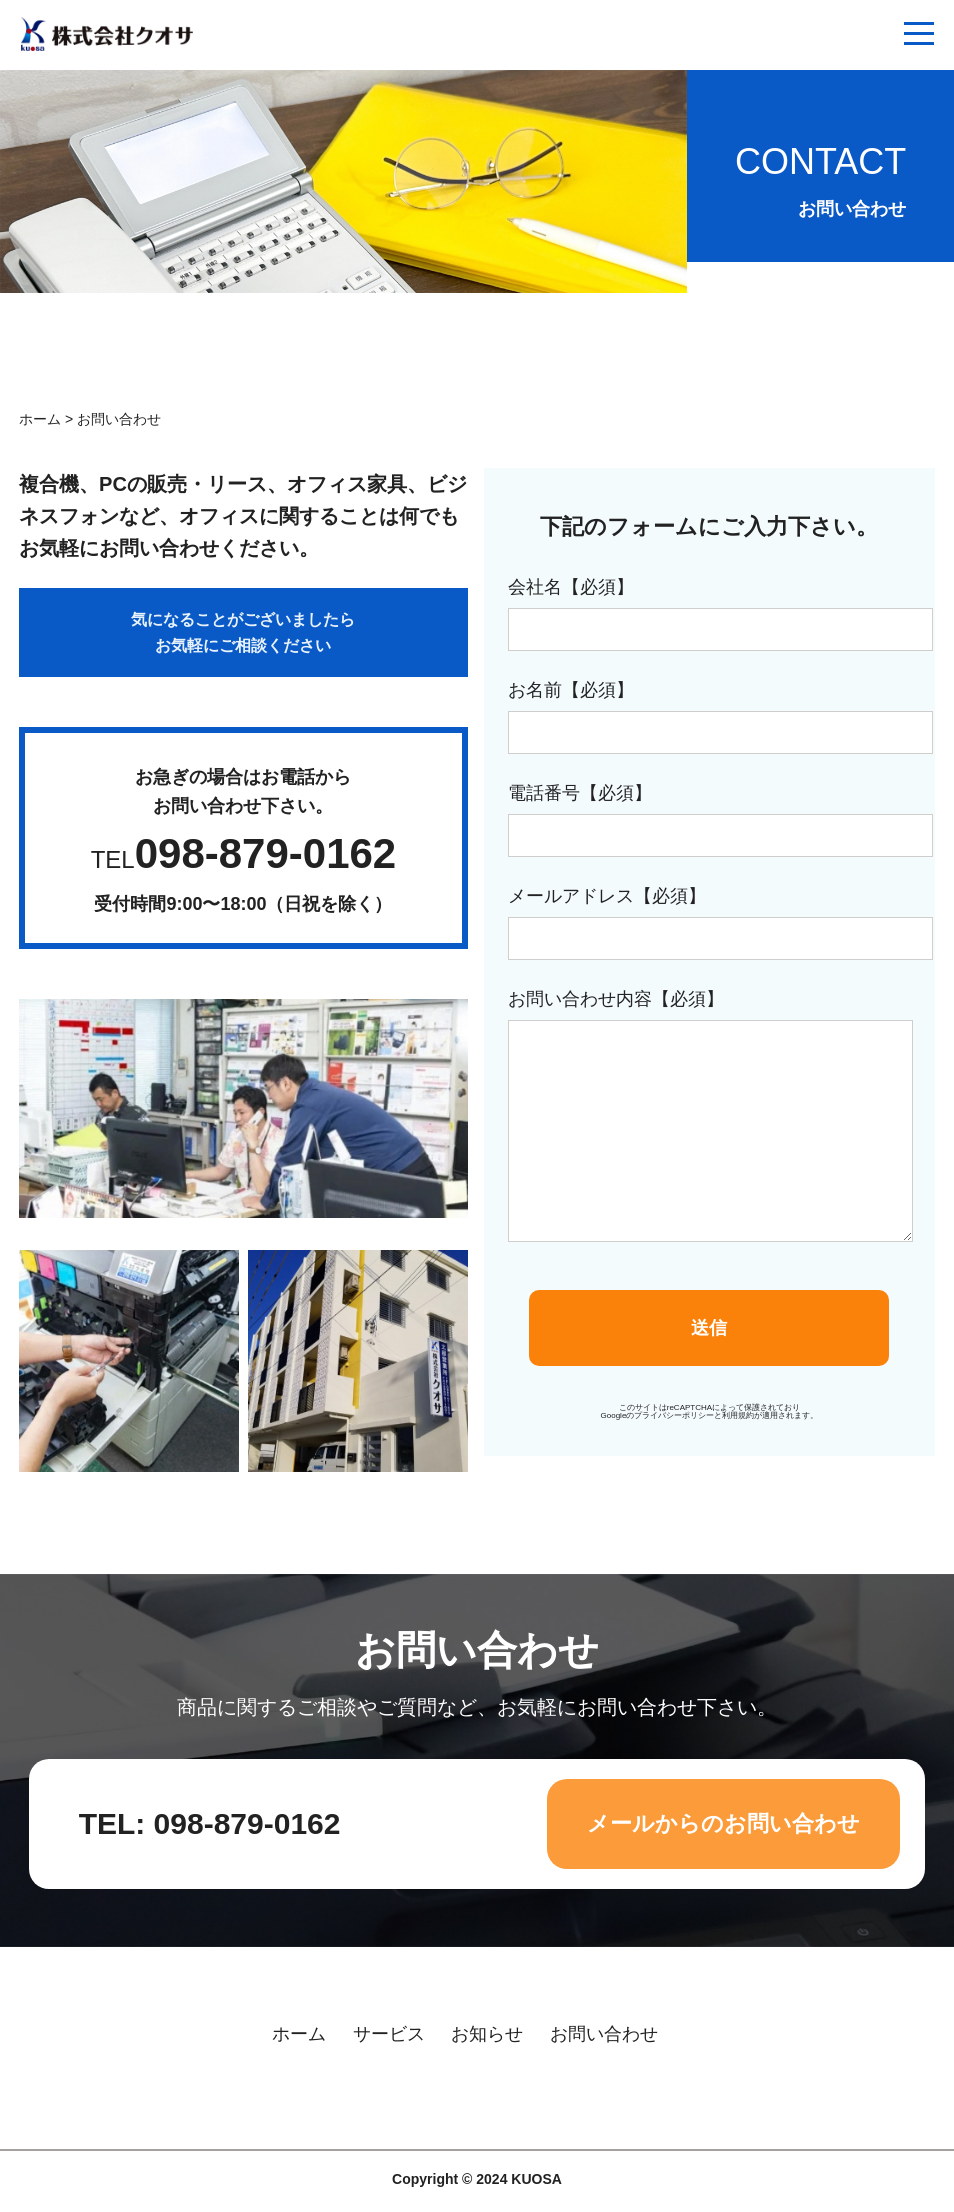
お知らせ (487, 2034)
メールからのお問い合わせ (723, 1823)
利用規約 (738, 1415)
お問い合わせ (604, 2034)
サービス (389, 2034)
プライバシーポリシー (674, 1415)
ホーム (40, 419)
